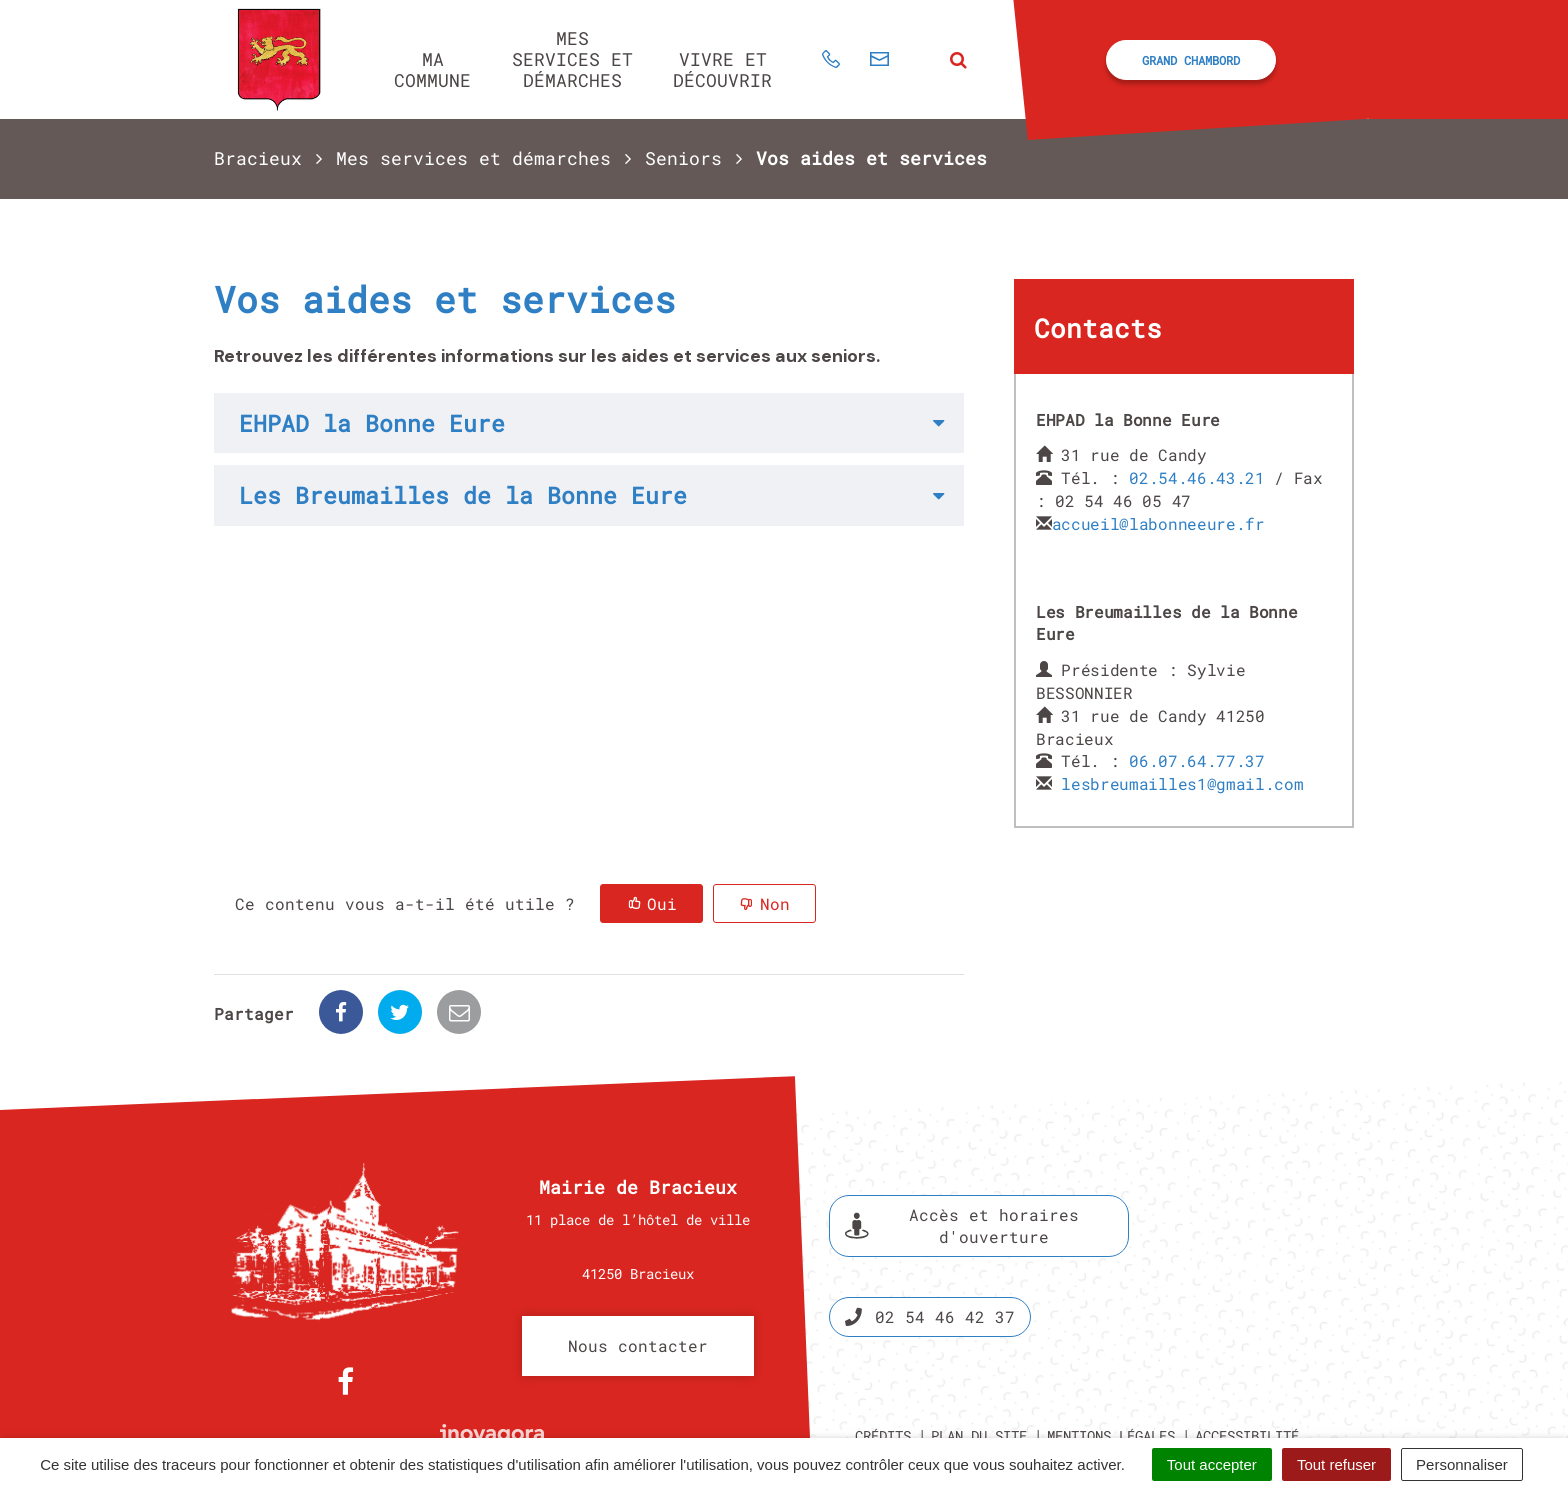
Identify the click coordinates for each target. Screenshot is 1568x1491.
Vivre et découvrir (722, 69)
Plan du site (979, 1365)
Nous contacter (638, 1275)
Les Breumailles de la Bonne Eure (463, 495)
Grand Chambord (1191, 60)
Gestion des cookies (1199, 1388)
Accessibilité (1247, 1365)
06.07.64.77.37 (1197, 760)
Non (775, 903)
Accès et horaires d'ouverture (962, 1155)
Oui (662, 903)
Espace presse (1271, 1196)
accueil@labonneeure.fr (1158, 523)
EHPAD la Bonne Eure (372, 423)
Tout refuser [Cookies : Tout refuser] (1336, 1464)
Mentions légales (1111, 1365)
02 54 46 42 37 (930, 1246)
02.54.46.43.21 (1197, 477)
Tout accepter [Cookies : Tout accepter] (1212, 1464)
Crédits (883, 1365)
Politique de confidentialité (991, 1388)
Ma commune (432, 69)
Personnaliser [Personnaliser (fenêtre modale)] (1462, 1464)
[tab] (589, 423)
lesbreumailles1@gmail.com (1182, 783)
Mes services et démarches (572, 58)
